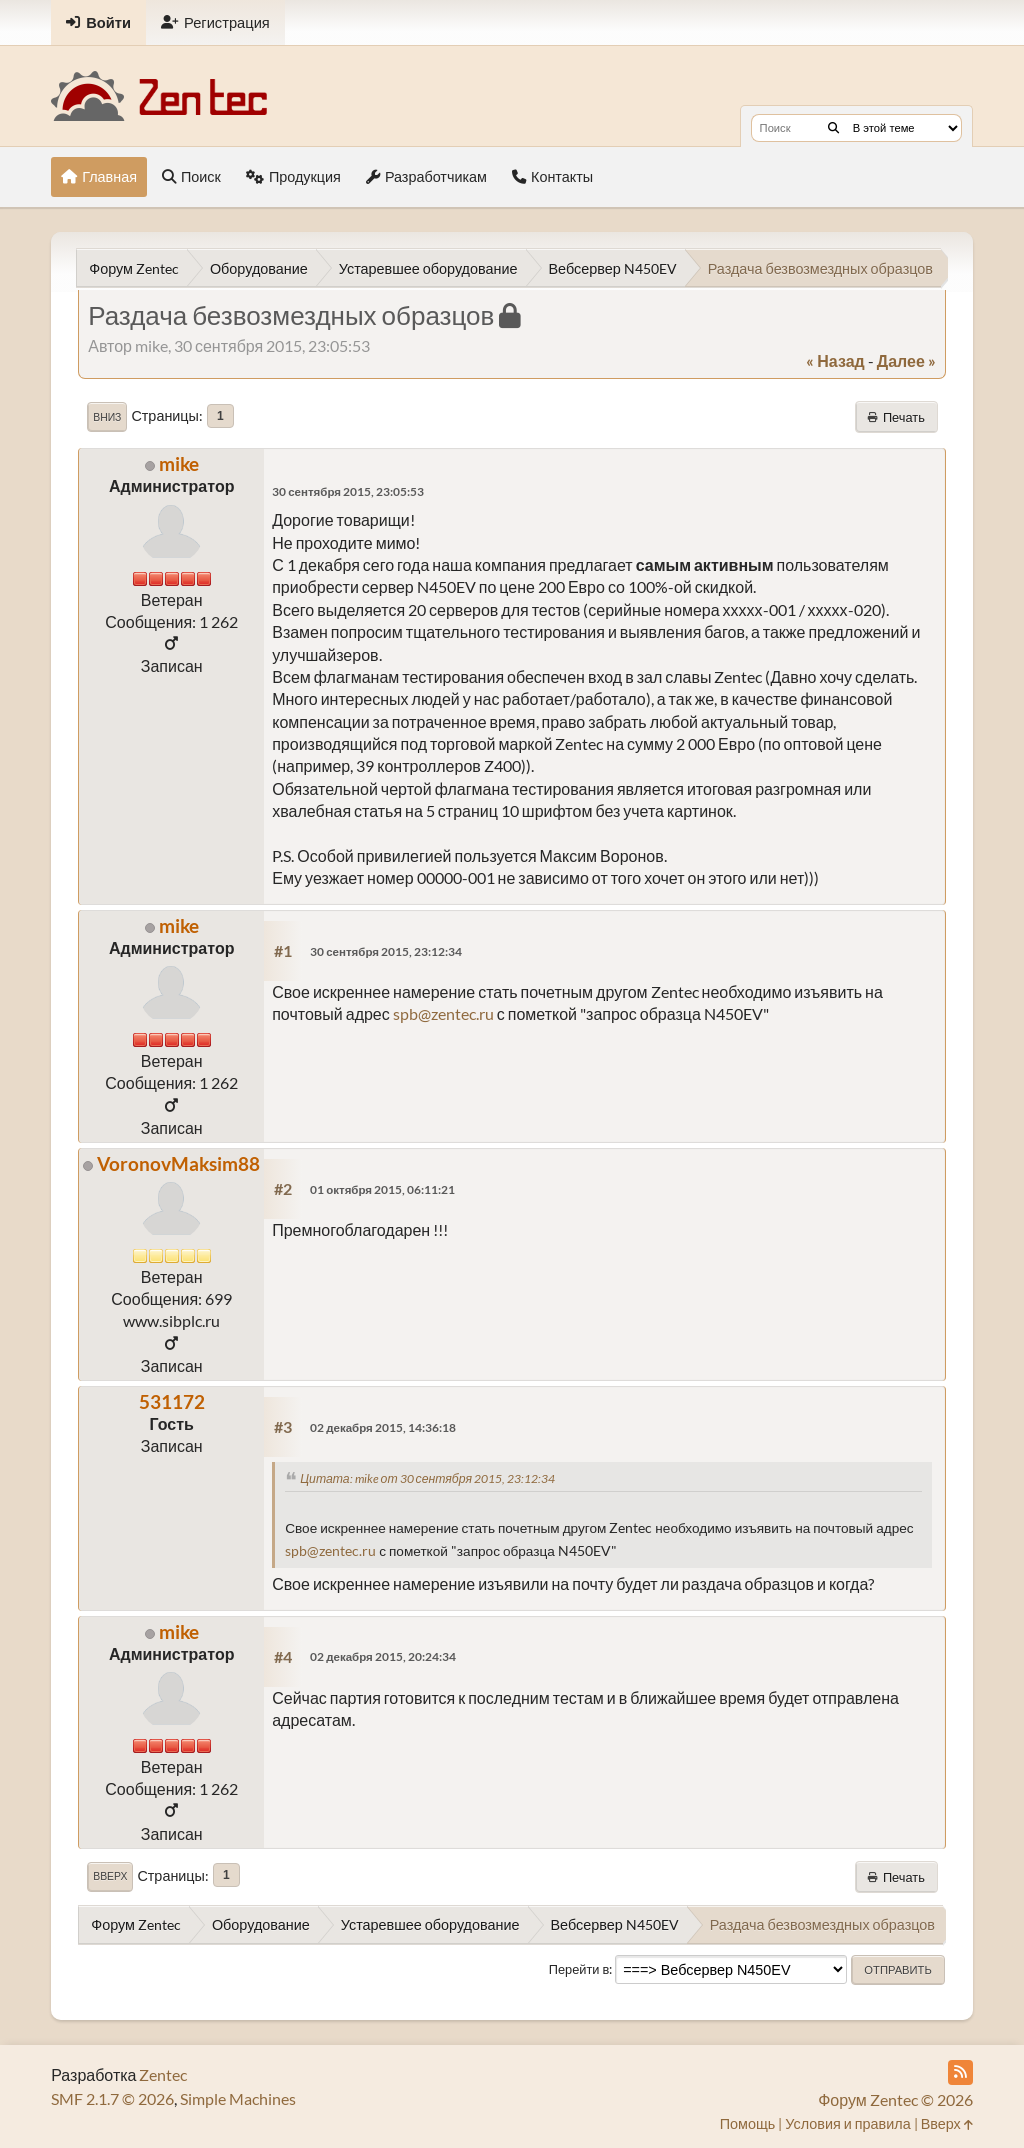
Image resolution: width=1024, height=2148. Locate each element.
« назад (835, 360)
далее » (906, 360)
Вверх (110, 1876)
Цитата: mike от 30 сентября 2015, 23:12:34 (427, 1478)
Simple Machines (238, 2098)
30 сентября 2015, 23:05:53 (348, 491)
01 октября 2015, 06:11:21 (382, 1189)
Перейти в (579, 1969)
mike (179, 463)
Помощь (748, 2123)
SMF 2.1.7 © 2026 (112, 2098)
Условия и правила (847, 2123)
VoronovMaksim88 (178, 1163)
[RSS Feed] (960, 2072)
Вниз (107, 417)
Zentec (163, 2074)
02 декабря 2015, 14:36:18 (383, 1427)
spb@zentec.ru (443, 1013)
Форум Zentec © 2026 (895, 2099)
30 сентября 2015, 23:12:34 (386, 951)
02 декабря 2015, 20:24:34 (383, 1656)
